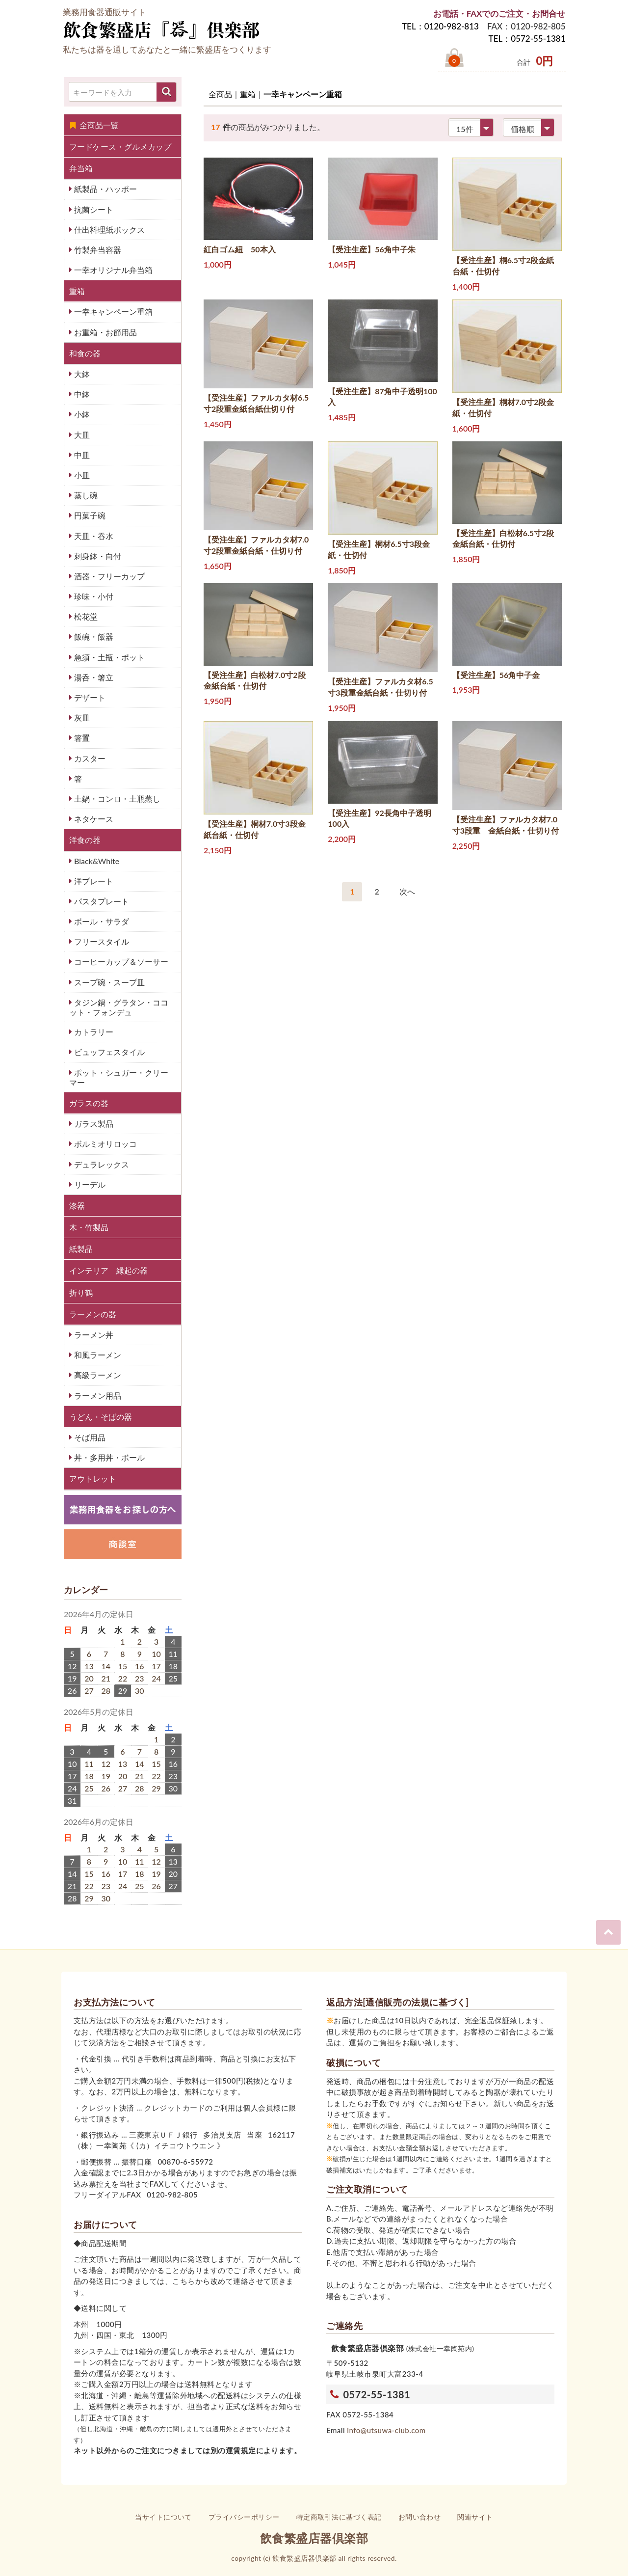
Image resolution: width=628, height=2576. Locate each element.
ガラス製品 (92, 1123)
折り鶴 (81, 1292)
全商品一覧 (94, 125)
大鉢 (81, 374)
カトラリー (92, 1031)
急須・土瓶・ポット (108, 657)
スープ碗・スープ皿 (108, 982)
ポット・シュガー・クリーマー (118, 1077)
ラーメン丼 (92, 1334)
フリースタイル (100, 941)
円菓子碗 (88, 515)
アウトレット (92, 1478)
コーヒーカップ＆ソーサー (120, 961)
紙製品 (81, 1248)
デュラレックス (100, 1164)
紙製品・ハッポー (104, 188)
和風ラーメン (96, 1354)
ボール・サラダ (100, 921)
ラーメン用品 (96, 1395)
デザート (88, 697)
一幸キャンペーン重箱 (112, 311)
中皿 (81, 455)
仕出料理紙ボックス (108, 229)
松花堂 (85, 616)
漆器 (77, 1205)
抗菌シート (92, 209)
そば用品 (88, 1437)
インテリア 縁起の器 (108, 1270)
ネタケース (92, 818)
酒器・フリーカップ (108, 576)
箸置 (81, 737)
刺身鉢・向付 (96, 556)
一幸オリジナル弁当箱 (112, 269)
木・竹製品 (88, 1227)
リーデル (88, 1184)
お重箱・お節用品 (104, 332)
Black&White (95, 861)
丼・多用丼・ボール (108, 1457)
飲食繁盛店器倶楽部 (314, 2538)
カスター (88, 758)
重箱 (77, 291)
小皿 (81, 475)
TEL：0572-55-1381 (527, 38)
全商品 (220, 94)
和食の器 (85, 353)
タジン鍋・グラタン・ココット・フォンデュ (118, 1007)
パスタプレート (100, 901)
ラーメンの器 (92, 1314)
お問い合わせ (419, 2517)
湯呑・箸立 (92, 677)
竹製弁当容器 (96, 249)
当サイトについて (163, 2517)
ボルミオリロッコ (104, 1143)
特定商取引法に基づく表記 (339, 2517)
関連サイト (475, 2517)
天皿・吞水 (92, 536)
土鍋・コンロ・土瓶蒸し (116, 798)
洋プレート (92, 881)
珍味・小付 (92, 596)
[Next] (407, 891)
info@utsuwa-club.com (386, 2430)
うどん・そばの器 (100, 1416)
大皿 (81, 434)
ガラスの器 (88, 1103)
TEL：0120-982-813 (440, 26)
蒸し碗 (85, 495)
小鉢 (81, 414)
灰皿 (81, 717)
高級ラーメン (96, 1375)
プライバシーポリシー (244, 2517)
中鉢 (81, 394)
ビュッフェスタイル (108, 1052)
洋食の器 (85, 839)
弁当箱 (81, 168)
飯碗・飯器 (92, 636)
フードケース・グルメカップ (120, 146)
